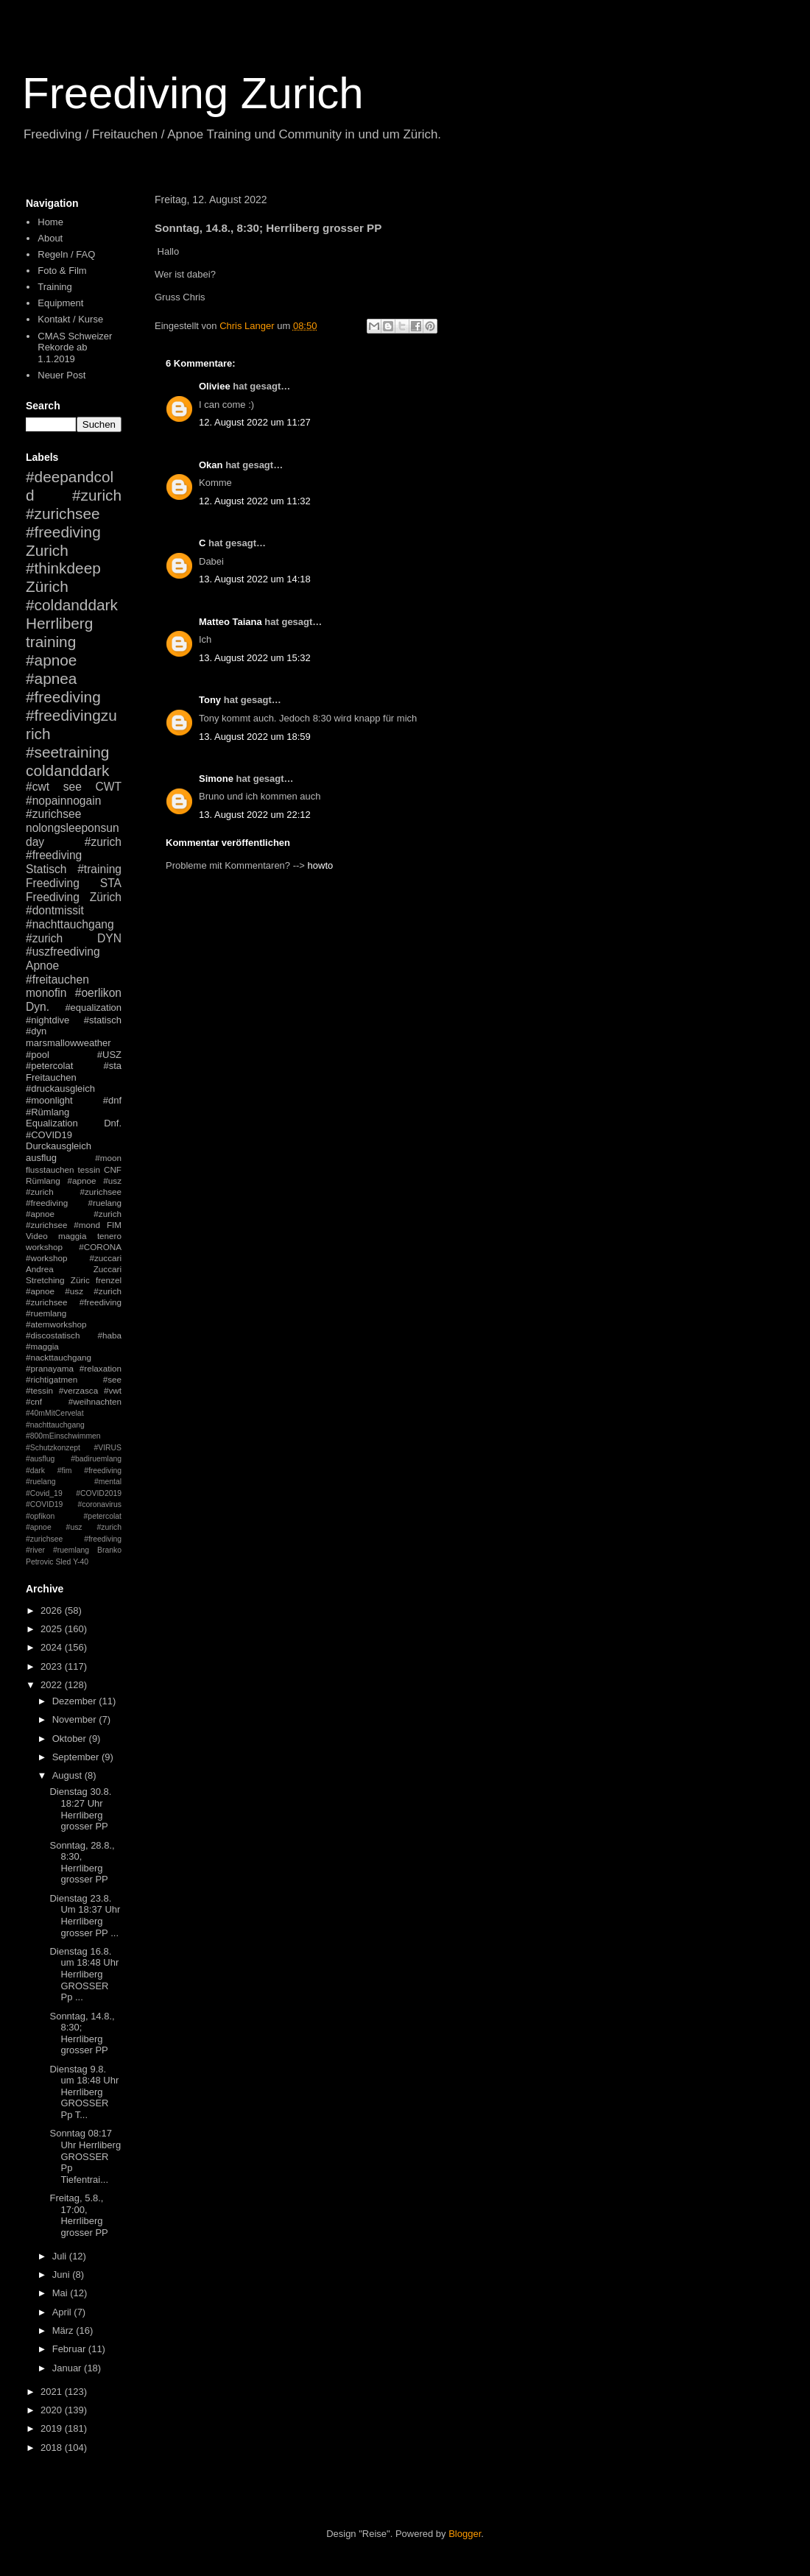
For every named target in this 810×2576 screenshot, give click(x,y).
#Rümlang (47, 1112)
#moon (108, 1157)
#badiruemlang (96, 1459)
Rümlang (43, 1180)
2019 (52, 2428)
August (68, 1775)
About (50, 238)
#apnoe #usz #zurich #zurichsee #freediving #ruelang (74, 1191)
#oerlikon (98, 993)
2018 (52, 2447)
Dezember (75, 1701)
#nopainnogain (63, 800)
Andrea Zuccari (74, 1269)
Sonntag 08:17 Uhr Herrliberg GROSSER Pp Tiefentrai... (85, 2156)
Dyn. (37, 1007)
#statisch (103, 1020)
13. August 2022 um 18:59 (255, 736)
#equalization (93, 1007)
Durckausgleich (58, 1145)
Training (54, 286)
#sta (112, 1065)
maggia (72, 1236)
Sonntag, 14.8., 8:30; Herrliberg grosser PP (81, 2033)
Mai (61, 2292)
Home (50, 221)
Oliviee (214, 386)
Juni (62, 2274)
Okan (211, 464)
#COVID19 (49, 1134)
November (75, 1719)
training (51, 641)
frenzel (109, 1280)
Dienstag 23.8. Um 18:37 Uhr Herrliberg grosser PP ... (84, 1915)
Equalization (52, 1123)
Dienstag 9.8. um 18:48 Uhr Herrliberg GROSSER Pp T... (84, 2092)
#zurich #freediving (74, 849)
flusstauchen (50, 1169)
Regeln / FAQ (66, 254)
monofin (46, 993)
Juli (60, 2256)
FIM (114, 1224)
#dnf (112, 1100)
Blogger (464, 2533)
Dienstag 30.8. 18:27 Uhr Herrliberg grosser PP (80, 1809)
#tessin (39, 1390)
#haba (109, 1335)
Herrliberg (59, 623)
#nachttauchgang (70, 924)
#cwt (37, 786)
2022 (52, 1684)
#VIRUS (108, 1448)
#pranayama (50, 1368)
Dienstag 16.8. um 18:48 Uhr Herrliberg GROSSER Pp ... (84, 1974)
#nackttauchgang (58, 1357)
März (64, 2330)
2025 (52, 1628)
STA (111, 883)
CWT (108, 786)
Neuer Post (61, 375)
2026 (52, 1610)
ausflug (41, 1157)
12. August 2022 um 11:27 (255, 422)
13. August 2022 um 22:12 (255, 814)
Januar (68, 2368)
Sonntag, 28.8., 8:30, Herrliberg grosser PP (81, 1862)
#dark (35, 1471)
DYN (109, 938)
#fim (64, 1471)
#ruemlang (71, 1550)
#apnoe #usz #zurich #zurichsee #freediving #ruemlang (74, 1302)
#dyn (36, 1031)
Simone (216, 778)
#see (112, 1379)
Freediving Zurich (193, 93)
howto (321, 865)
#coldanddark (72, 604)
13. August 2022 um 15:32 (255, 657)
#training (99, 869)
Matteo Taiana (230, 621)
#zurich (44, 938)
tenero (109, 1236)
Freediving (53, 883)
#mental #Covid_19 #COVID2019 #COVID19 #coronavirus (74, 1493)
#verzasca (78, 1390)
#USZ (109, 1054)
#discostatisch (53, 1335)
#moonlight (49, 1100)
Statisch (46, 869)
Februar (70, 2348)
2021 (52, 2391)
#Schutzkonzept (53, 1448)
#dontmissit (55, 910)
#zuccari (105, 1258)
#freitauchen (57, 979)
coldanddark (67, 770)
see (72, 786)
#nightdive (47, 1020)
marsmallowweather (68, 1042)
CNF (113, 1169)
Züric (80, 1280)
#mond (87, 1224)
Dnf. (113, 1123)
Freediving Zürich (74, 897)
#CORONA (100, 1247)
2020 (52, 2410)
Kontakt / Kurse (70, 319)
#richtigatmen (51, 1379)
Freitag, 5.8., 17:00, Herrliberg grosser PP (78, 2215)
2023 (52, 1666)
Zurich (47, 550)
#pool (37, 1054)
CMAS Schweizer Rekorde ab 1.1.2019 (75, 347)
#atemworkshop (56, 1324)
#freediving (63, 696)
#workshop (47, 1258)
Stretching (45, 1280)
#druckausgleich (60, 1088)
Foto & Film (62, 270)
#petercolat (49, 1065)
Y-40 (80, 1562)
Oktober (70, 1738)
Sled (63, 1562)
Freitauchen (51, 1077)
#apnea (51, 678)
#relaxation (101, 1368)
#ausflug (40, 1459)
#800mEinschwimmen (63, 1436)
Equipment (60, 302)
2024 (52, 1647)
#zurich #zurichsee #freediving (74, 513)
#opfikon (40, 1516)
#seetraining (67, 752)
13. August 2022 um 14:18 (255, 579)
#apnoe (51, 660)
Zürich (47, 586)
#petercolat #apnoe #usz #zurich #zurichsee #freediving (74, 1527)
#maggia (42, 1346)
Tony (210, 699)
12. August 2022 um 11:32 (255, 501)
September (77, 1756)
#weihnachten (95, 1401)
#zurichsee (53, 814)
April (63, 2312)
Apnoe (42, 965)
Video (37, 1236)
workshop (44, 1247)
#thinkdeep (63, 568)
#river (35, 1550)
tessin (89, 1169)
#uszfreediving (63, 951)
